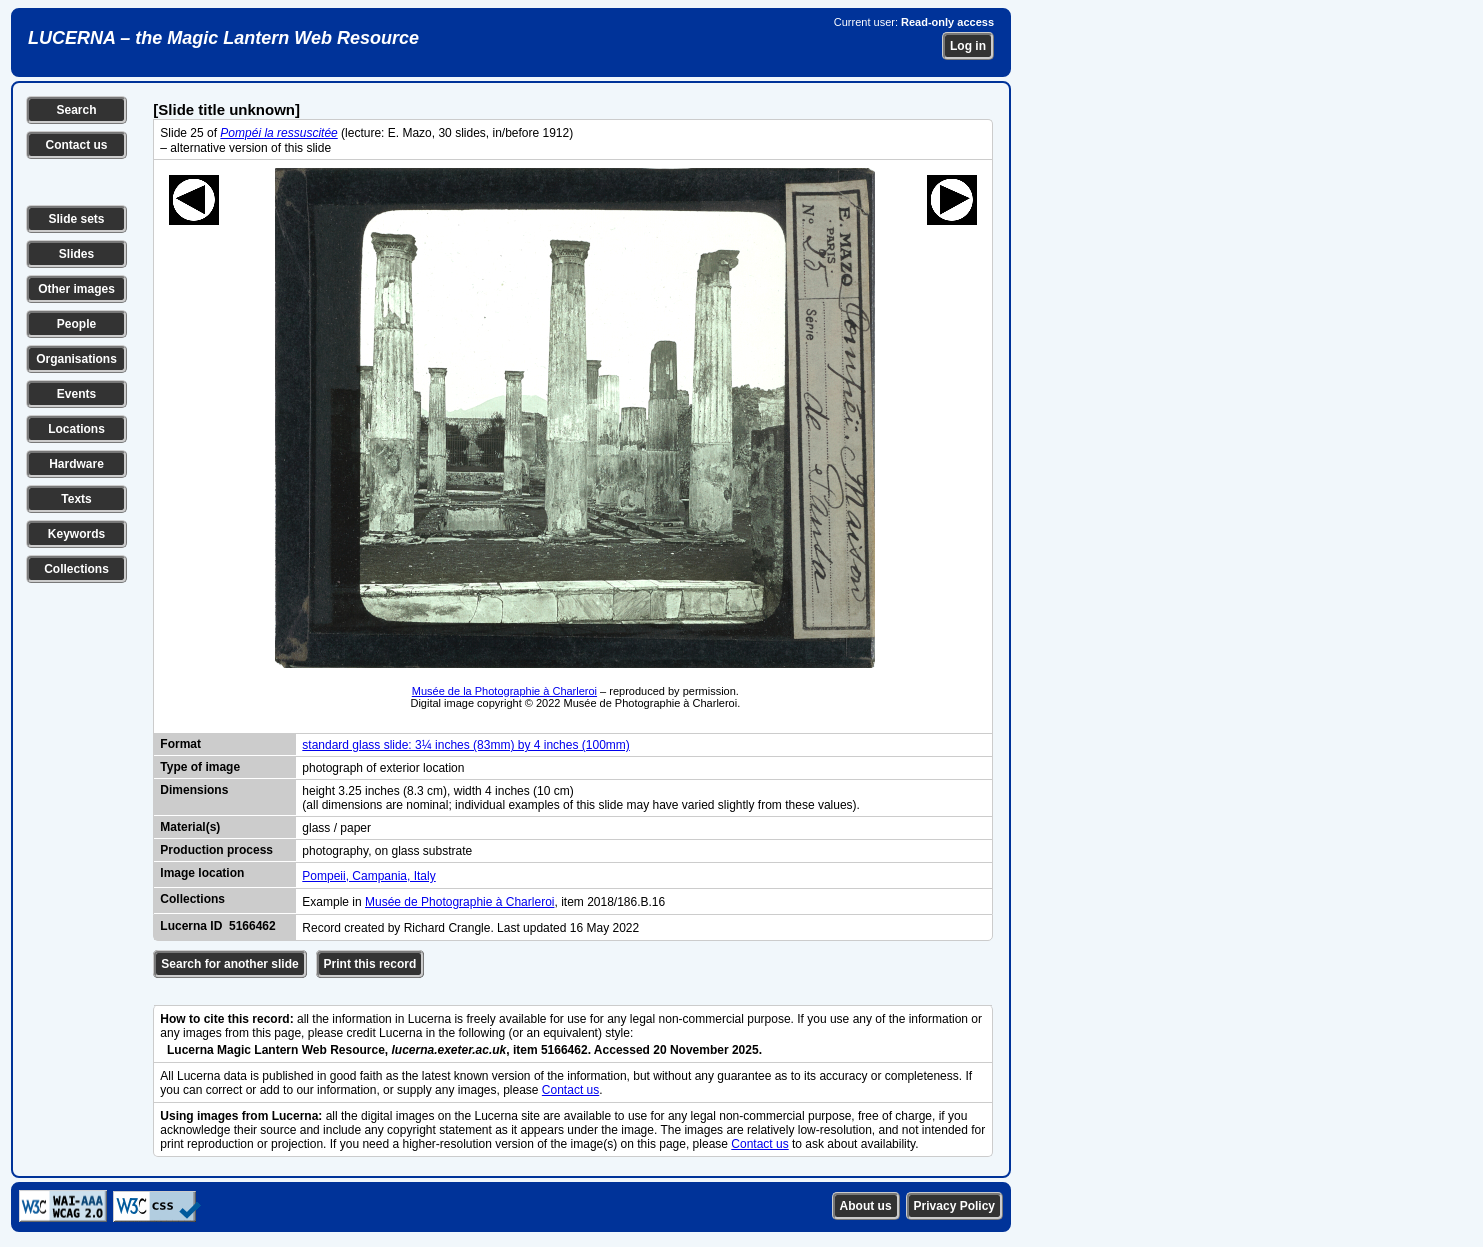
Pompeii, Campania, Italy (368, 876)
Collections (76, 569)
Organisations (76, 359)
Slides (76, 254)
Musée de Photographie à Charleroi (459, 902)
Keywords (76, 534)
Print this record (370, 964)
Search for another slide (229, 964)
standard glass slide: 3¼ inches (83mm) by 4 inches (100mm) (465, 745)
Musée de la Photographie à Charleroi (504, 691)
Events (76, 394)
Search (76, 110)
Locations (76, 429)
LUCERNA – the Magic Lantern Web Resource (223, 38)
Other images (76, 289)
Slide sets (76, 219)
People (76, 324)
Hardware (76, 464)
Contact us (76, 145)
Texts (76, 499)
